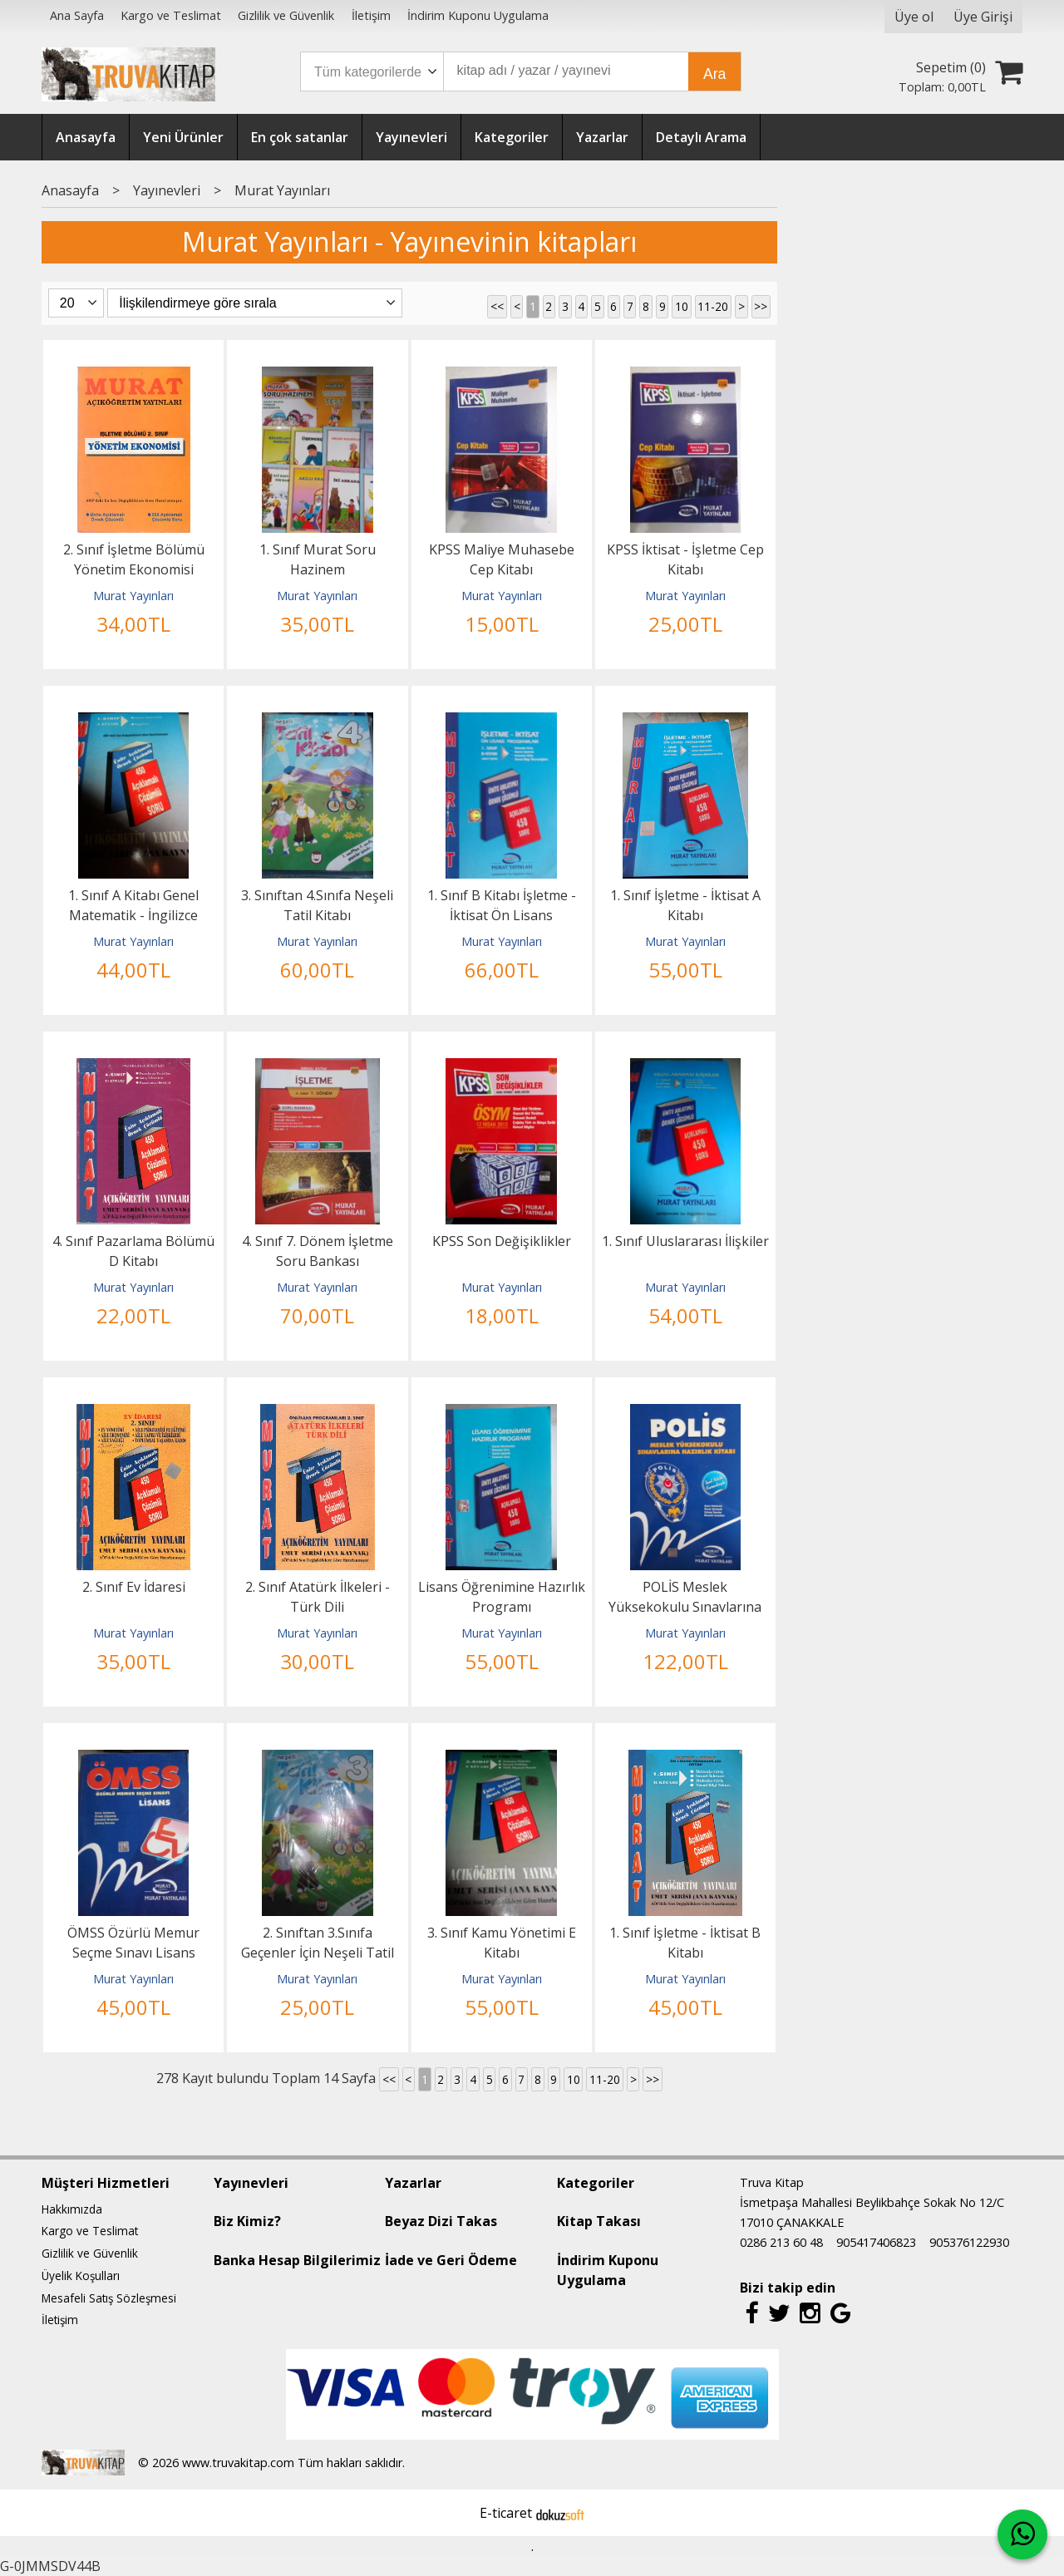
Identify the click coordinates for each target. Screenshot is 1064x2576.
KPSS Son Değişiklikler (501, 1241)
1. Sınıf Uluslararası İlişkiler (685, 1241)
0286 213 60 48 (781, 2242)
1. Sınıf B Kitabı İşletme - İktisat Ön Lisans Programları (501, 915)
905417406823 (876, 2242)
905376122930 (969, 2242)
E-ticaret (506, 2513)
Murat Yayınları (133, 595)
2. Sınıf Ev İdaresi (133, 1587)
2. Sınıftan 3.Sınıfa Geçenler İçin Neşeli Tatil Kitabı (317, 1952)
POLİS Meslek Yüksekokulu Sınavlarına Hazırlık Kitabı (684, 1607)
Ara (714, 74)
